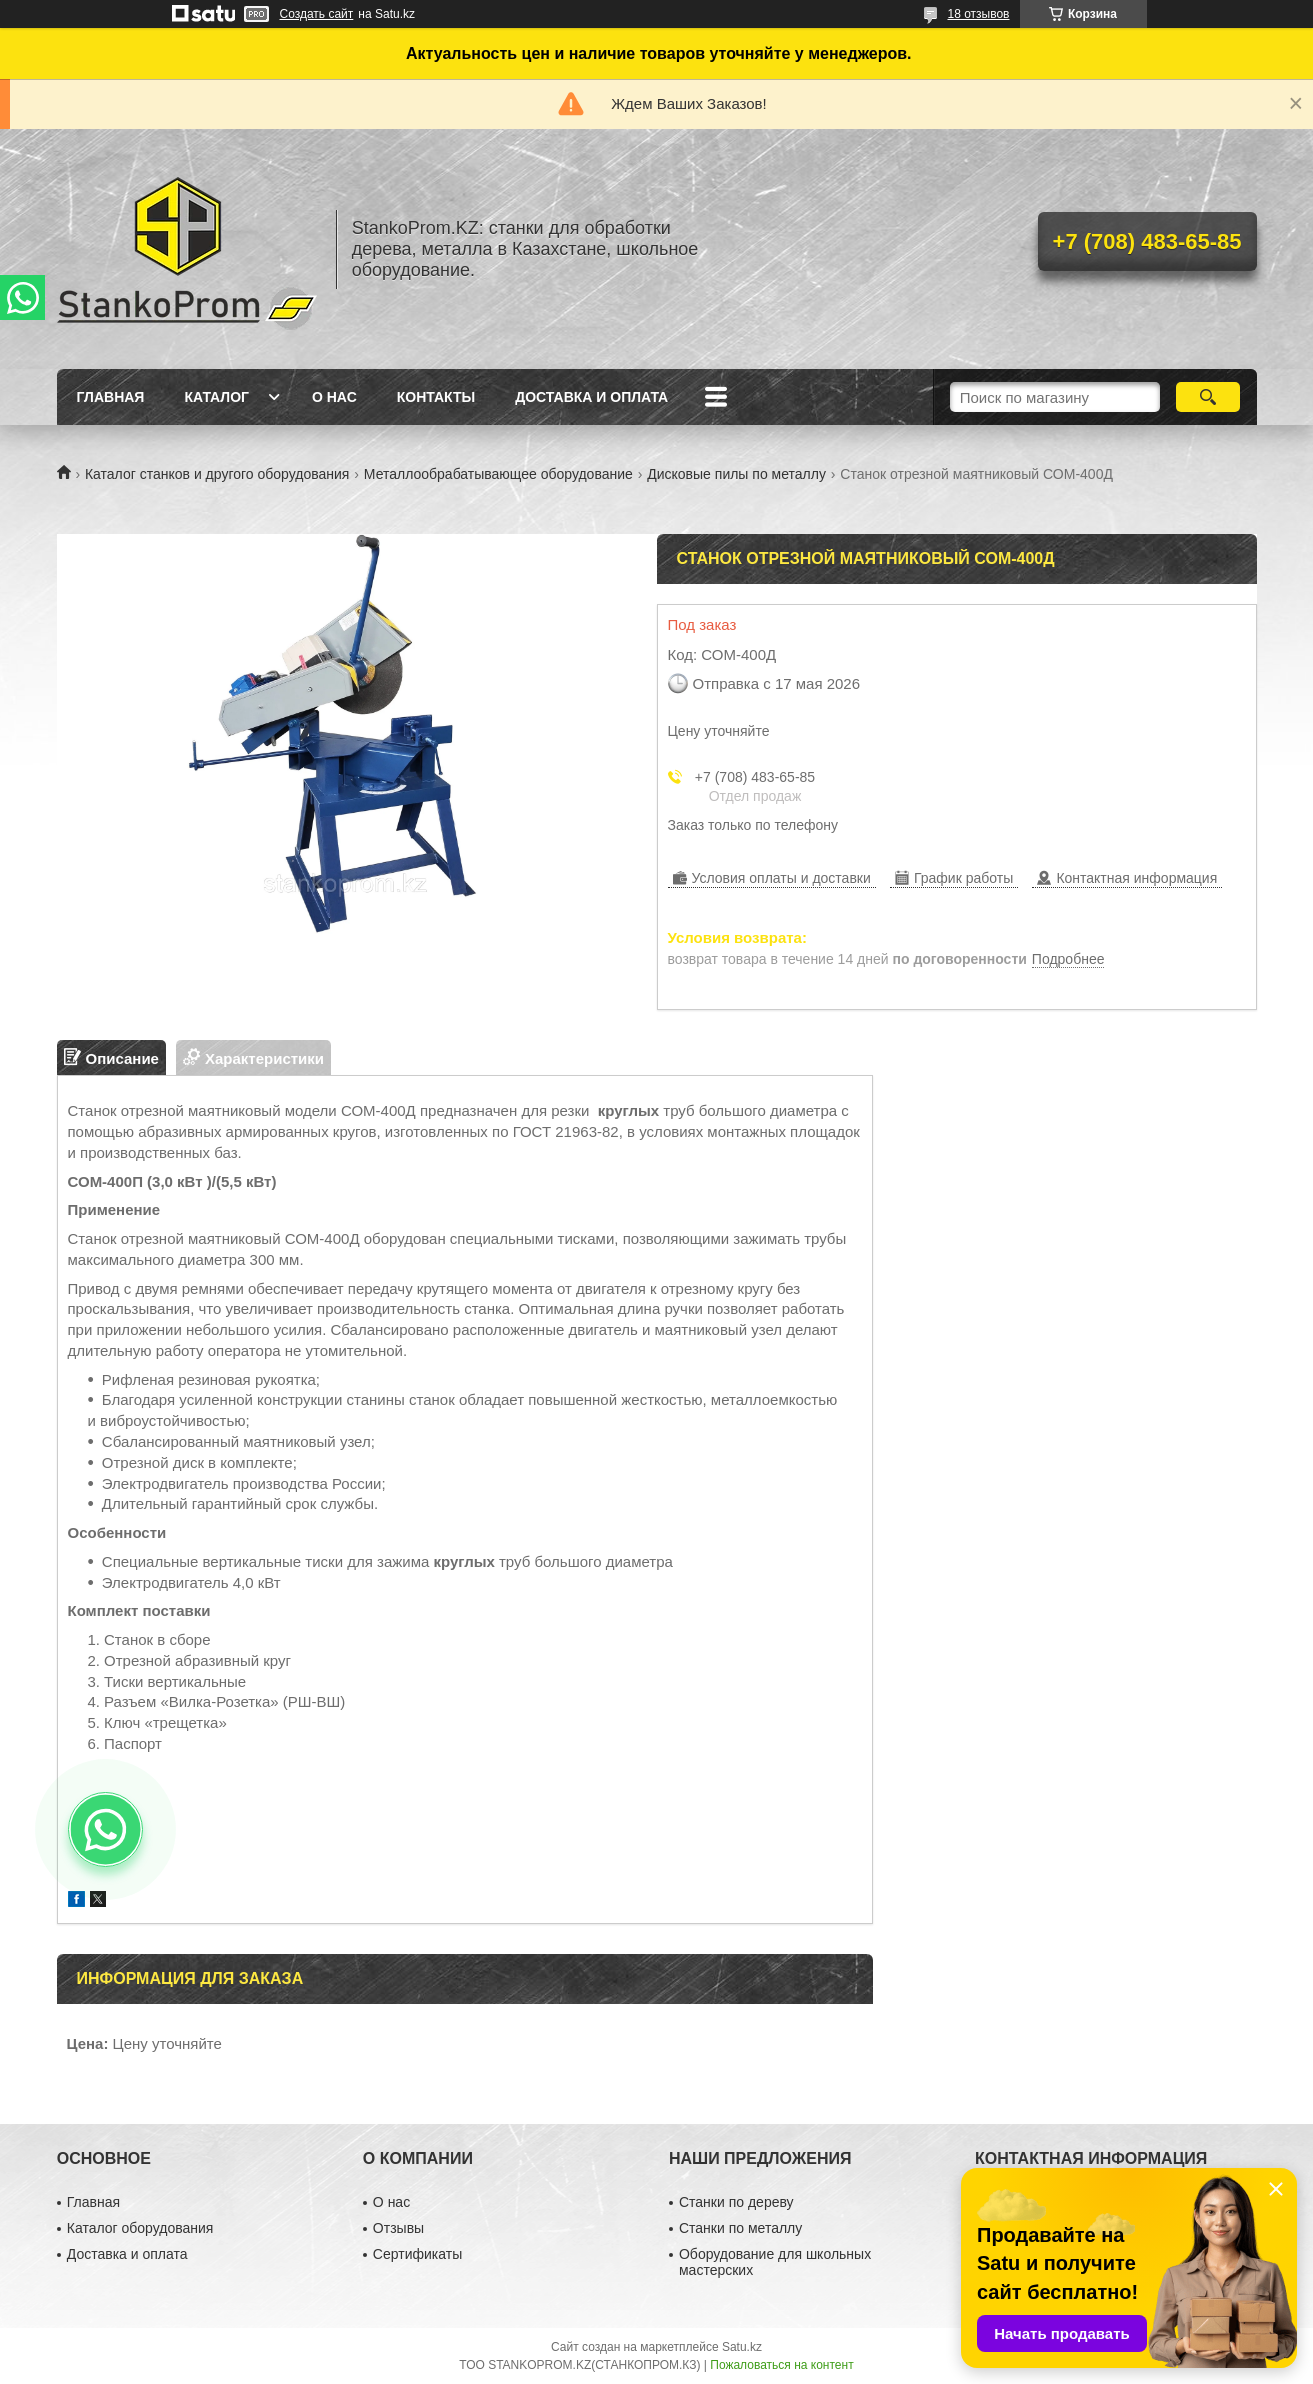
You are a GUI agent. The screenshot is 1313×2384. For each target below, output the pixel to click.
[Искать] (1208, 397)
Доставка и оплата (591, 397)
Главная (111, 397)
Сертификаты (417, 2254)
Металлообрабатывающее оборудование (498, 474)
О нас (334, 397)
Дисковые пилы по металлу (736, 474)
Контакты (436, 397)
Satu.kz (742, 2347)
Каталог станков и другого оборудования (217, 474)
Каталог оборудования (140, 2228)
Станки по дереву (736, 2202)
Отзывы (398, 2228)
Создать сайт (317, 14)
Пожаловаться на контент (781, 2365)
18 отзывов (978, 14)
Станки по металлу (740, 2228)
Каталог (216, 397)
